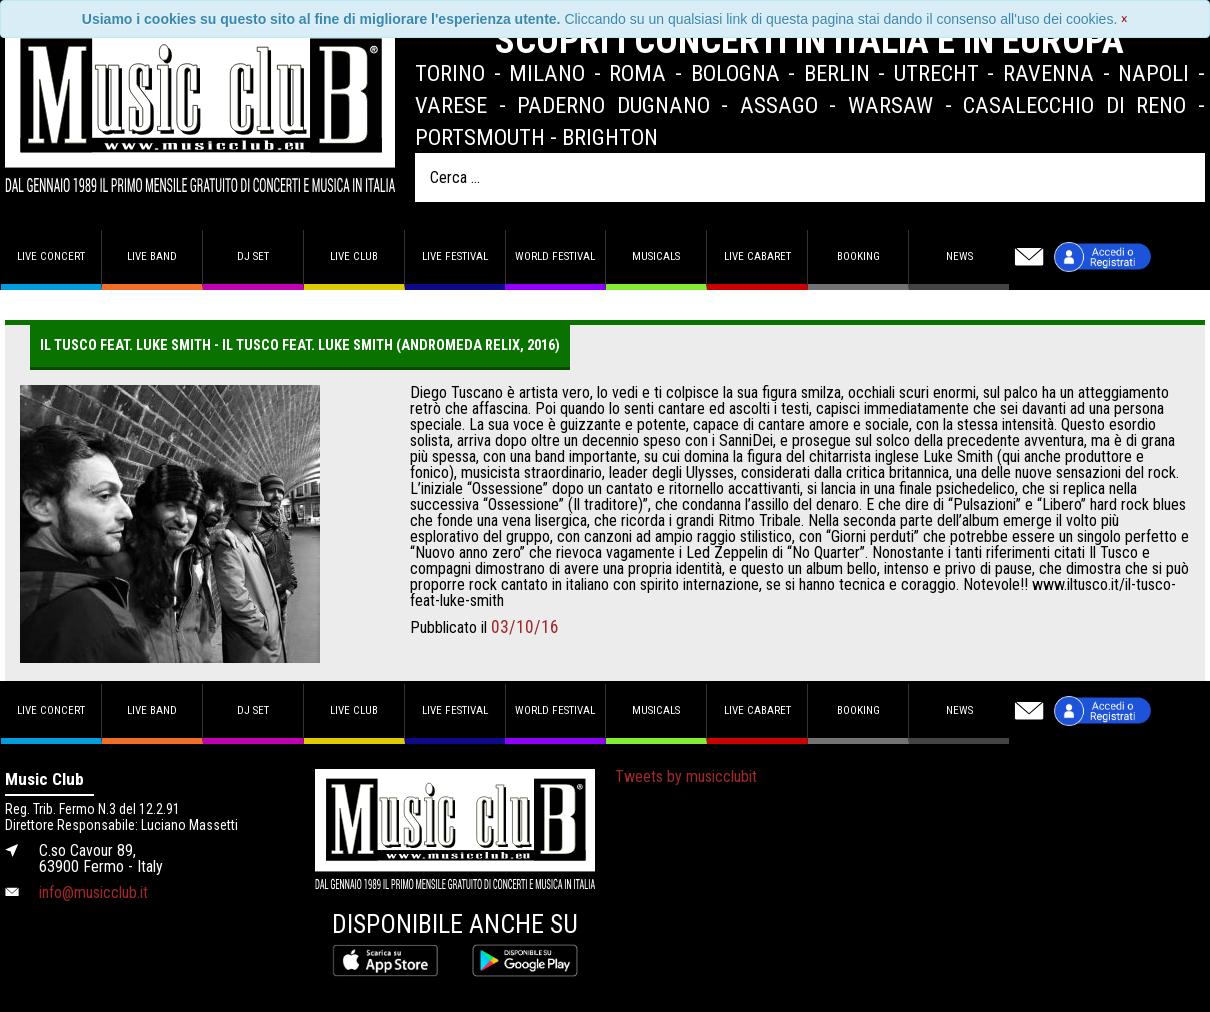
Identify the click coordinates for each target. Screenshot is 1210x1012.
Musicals (656, 256)
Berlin (837, 73)
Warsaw (890, 105)
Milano (547, 73)
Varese (451, 105)
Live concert (51, 256)
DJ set (253, 256)
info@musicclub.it (93, 892)
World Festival (555, 256)
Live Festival (455, 256)
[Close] (1124, 19)
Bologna (735, 73)
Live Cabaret (757, 256)
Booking (858, 256)
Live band (152, 256)
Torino (450, 73)
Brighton (610, 137)
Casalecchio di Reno (1074, 105)
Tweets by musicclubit (686, 776)
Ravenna (1048, 73)
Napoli (1153, 73)
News (959, 256)
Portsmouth (480, 137)
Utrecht (936, 73)
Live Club (354, 256)
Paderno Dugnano (613, 105)
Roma (637, 73)
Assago (779, 105)
